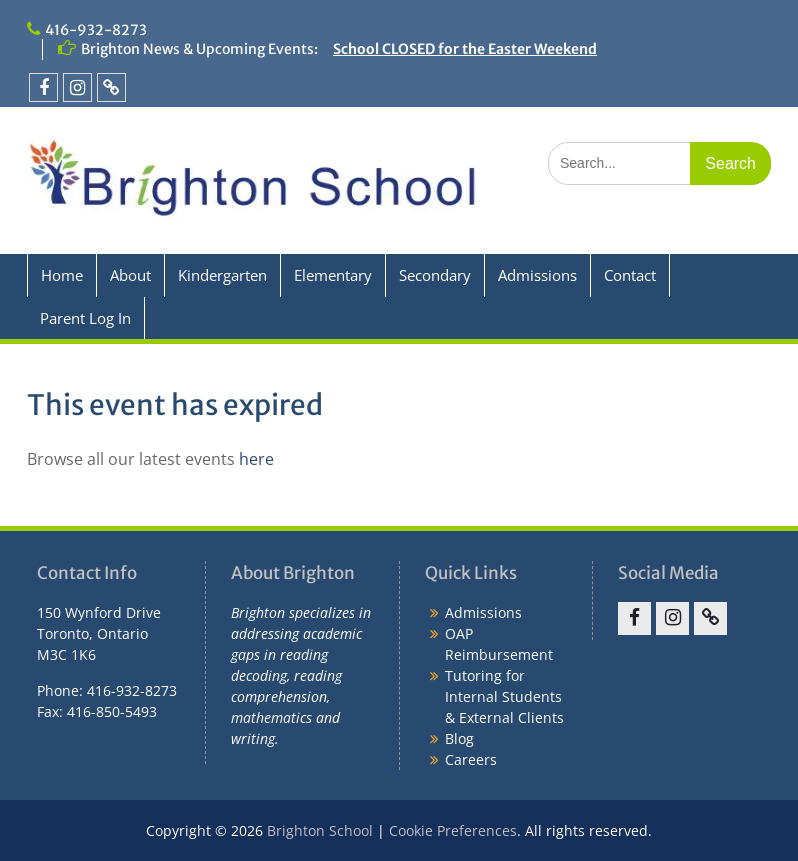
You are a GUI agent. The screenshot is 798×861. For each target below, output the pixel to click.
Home (62, 275)
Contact (630, 275)
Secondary (435, 275)
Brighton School (320, 830)
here (256, 459)
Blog (459, 738)
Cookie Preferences (453, 830)
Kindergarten (222, 275)
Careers (471, 759)
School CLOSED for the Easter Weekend (465, 49)
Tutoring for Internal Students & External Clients (504, 696)
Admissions (537, 275)
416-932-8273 (96, 30)
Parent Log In (85, 318)
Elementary (333, 275)
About (130, 275)
